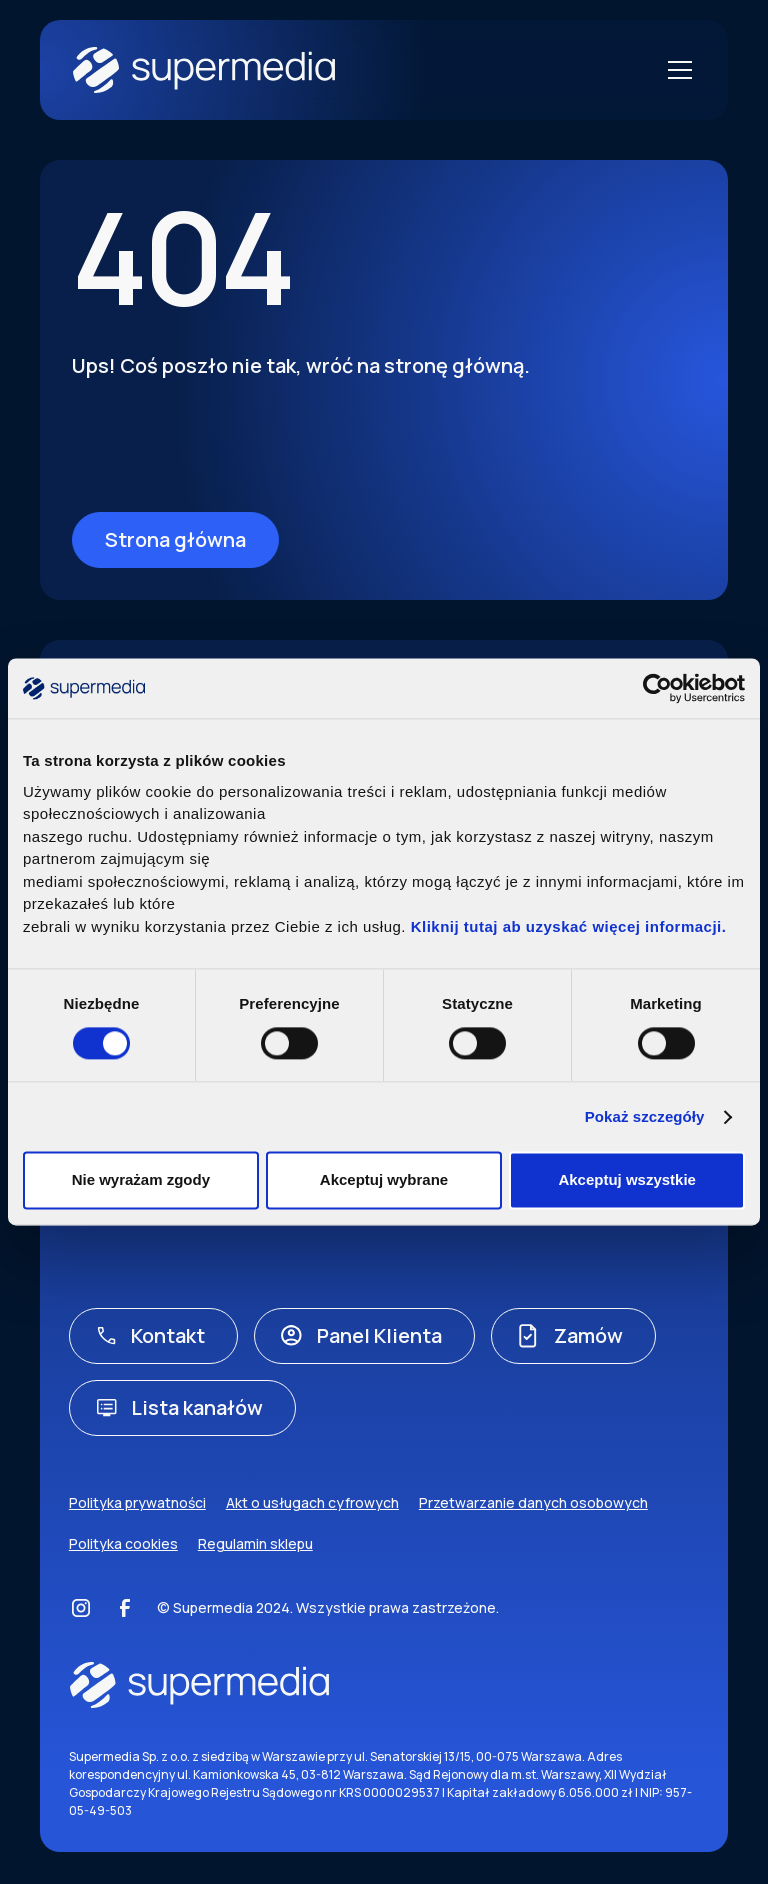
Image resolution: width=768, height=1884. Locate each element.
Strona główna (175, 539)
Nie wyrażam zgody (141, 1180)
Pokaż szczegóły (645, 1116)
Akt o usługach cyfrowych (312, 1502)
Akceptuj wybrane (384, 1180)
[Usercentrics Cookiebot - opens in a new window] (657, 688)
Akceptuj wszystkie (627, 1180)
